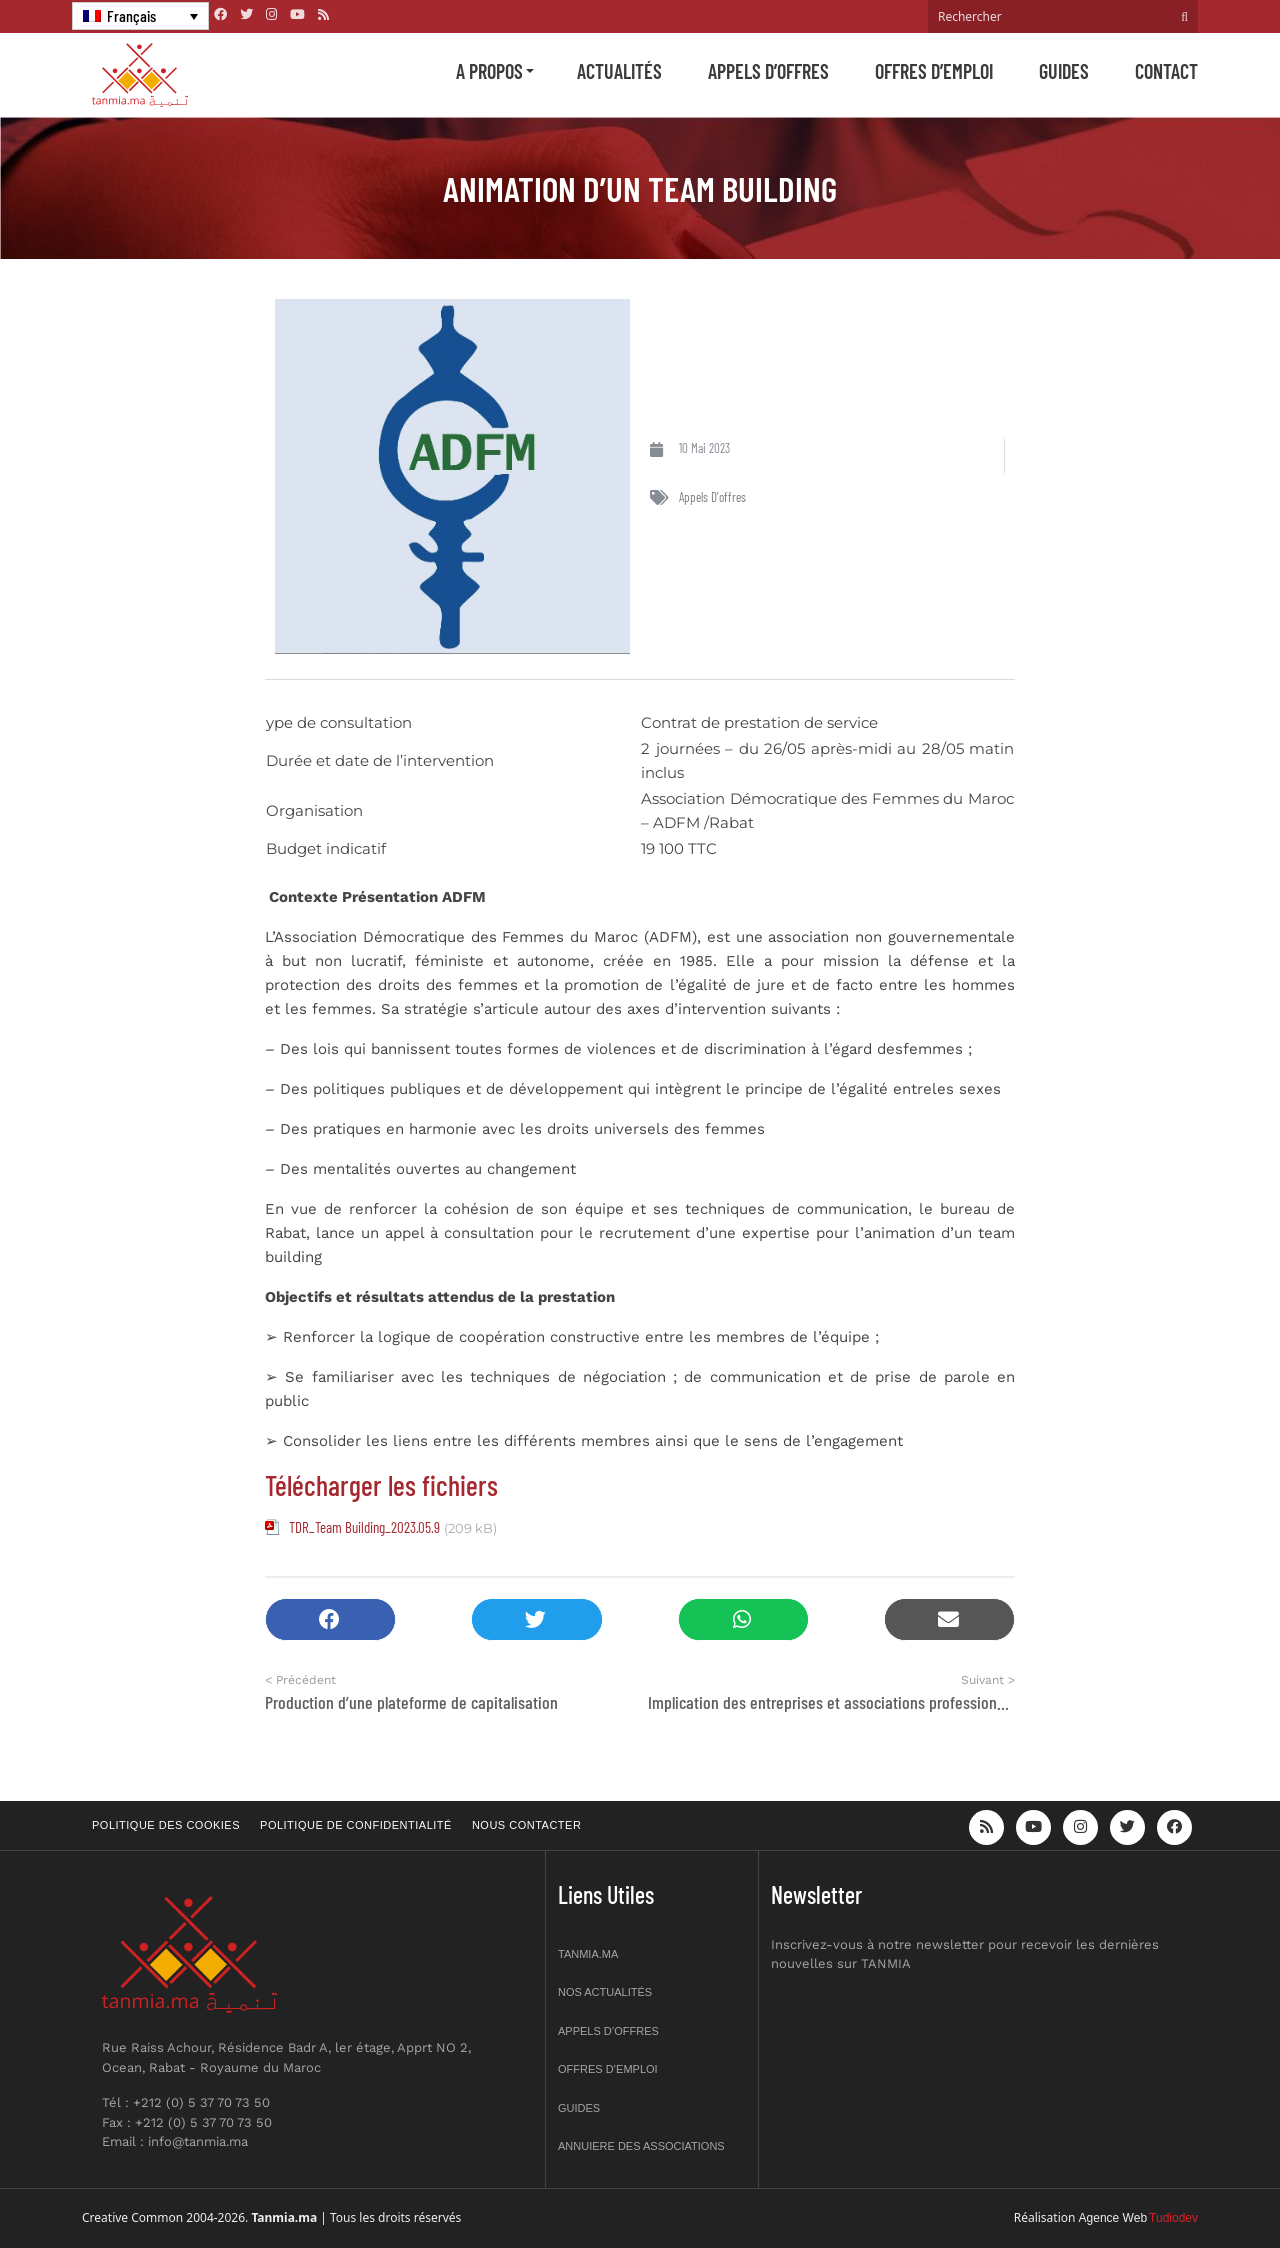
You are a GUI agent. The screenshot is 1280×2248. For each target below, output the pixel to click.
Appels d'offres (712, 497)
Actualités (619, 71)
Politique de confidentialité (356, 1825)
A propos (489, 71)
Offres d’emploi (934, 71)
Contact (1166, 71)
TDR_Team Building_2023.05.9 (364, 1527)
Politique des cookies (166, 1825)
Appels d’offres (768, 71)
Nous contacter (526, 1825)
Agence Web (1113, 2218)
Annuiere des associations (641, 2146)
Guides (1064, 71)
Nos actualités (605, 1992)
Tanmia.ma (588, 1954)
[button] (330, 1619)
